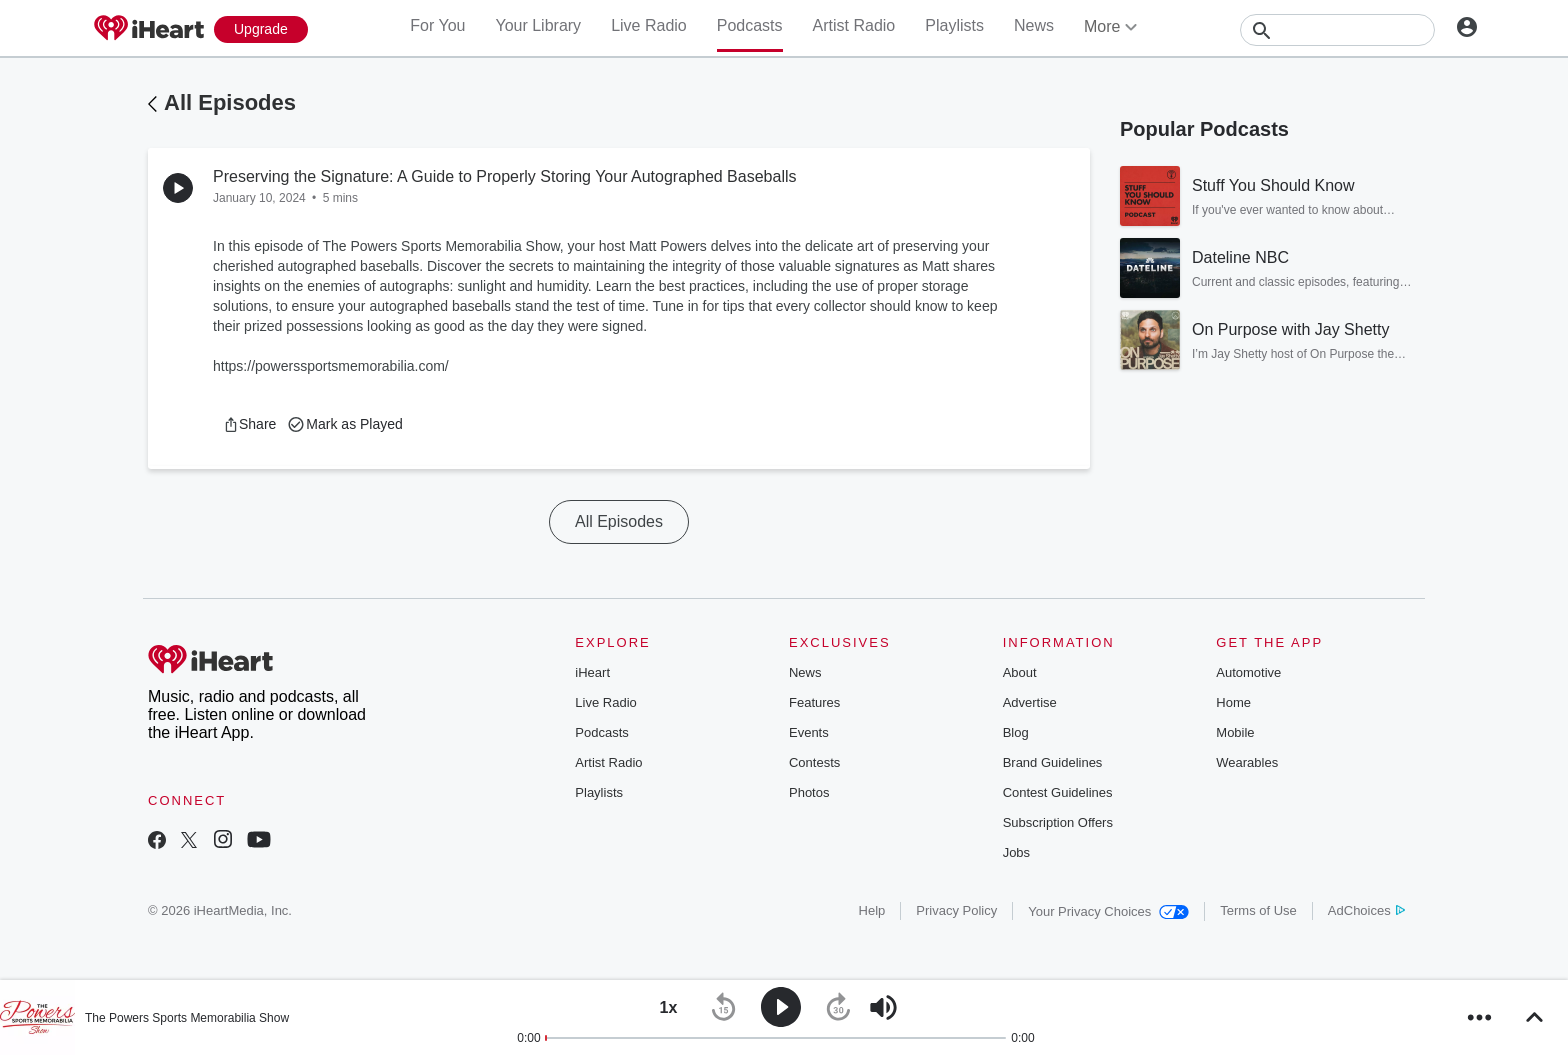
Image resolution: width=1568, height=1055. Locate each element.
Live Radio (649, 25)
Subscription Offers (1058, 822)
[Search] (1337, 30)
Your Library (538, 25)
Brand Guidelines (1053, 762)
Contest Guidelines (1058, 792)
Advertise (1030, 702)
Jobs (1016, 852)
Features (814, 702)
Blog (1016, 732)
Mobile (1235, 732)
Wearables (1247, 762)
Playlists (954, 25)
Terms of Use (1258, 910)
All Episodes (230, 102)
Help (872, 910)
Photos (809, 792)
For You (437, 25)
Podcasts (750, 25)
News (1034, 25)
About (1020, 672)
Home (1233, 702)
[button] (249, 424)
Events (809, 732)
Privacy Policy (956, 910)
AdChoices (1366, 910)
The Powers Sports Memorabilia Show (187, 1018)
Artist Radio (854, 25)
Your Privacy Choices (1108, 911)
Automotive (1248, 672)
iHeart (592, 672)
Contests (814, 762)
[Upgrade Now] (261, 29)
